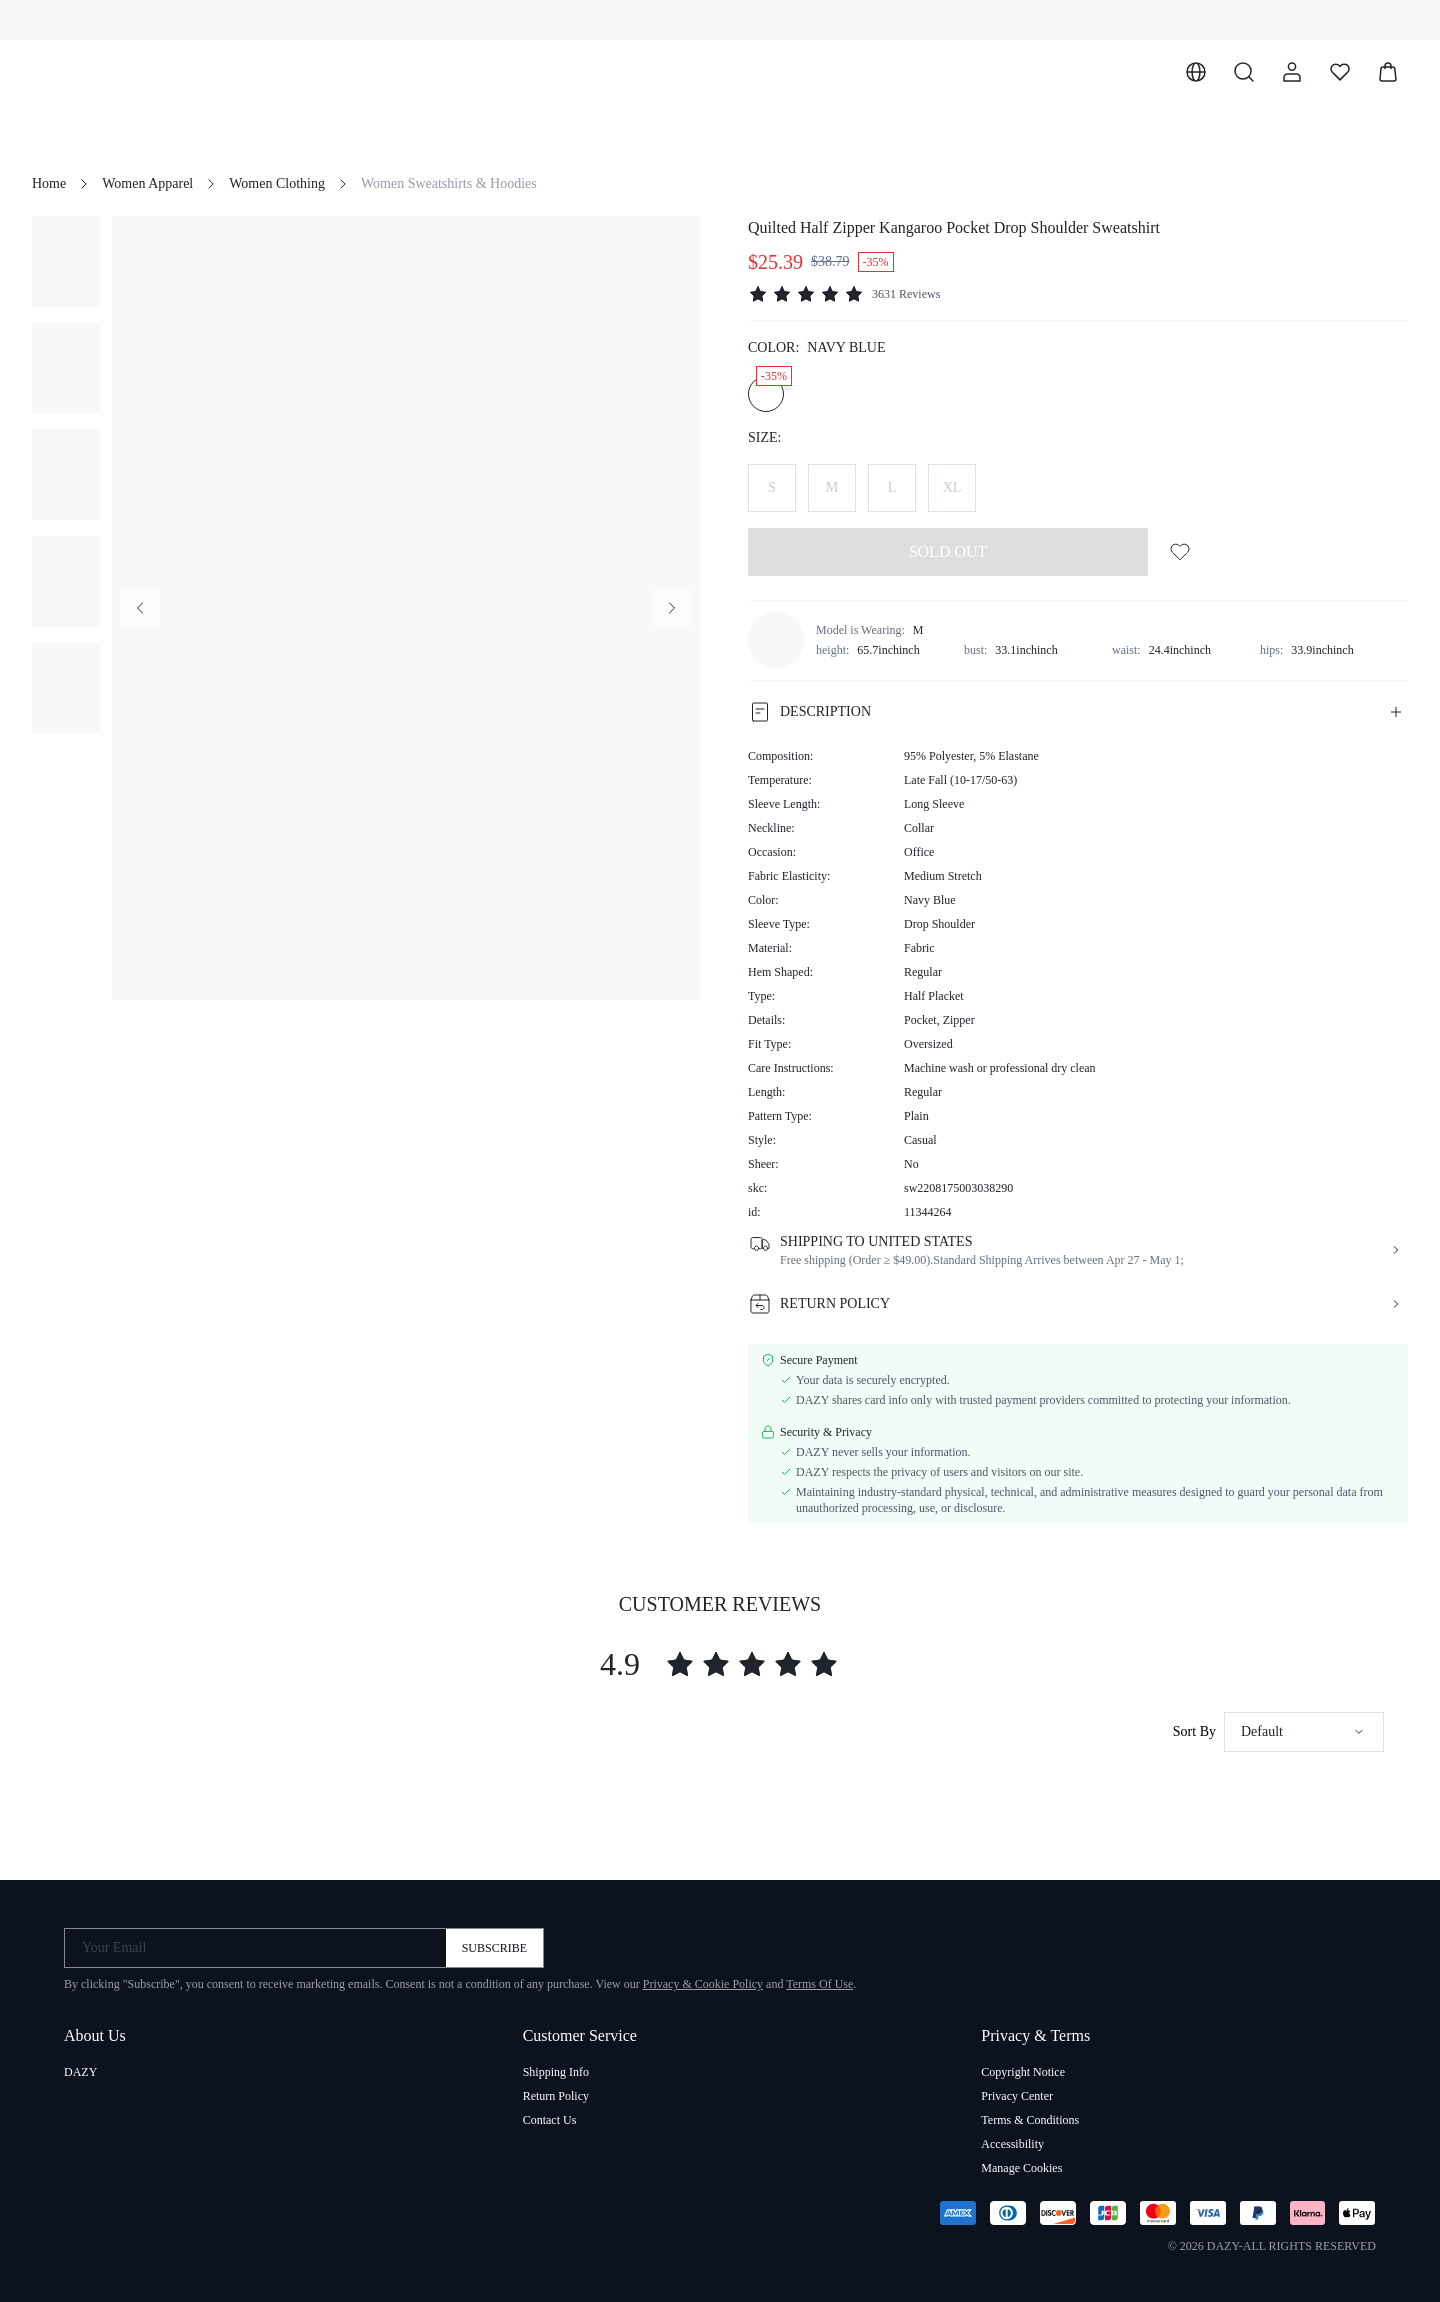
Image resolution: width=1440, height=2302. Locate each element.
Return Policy (556, 2096)
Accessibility (1012, 2144)
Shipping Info (556, 2072)
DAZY (80, 2072)
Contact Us (550, 2120)
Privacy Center (1017, 2096)
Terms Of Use (819, 1984)
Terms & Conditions (1030, 2120)
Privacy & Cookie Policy (703, 1984)
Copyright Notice (1023, 2072)
